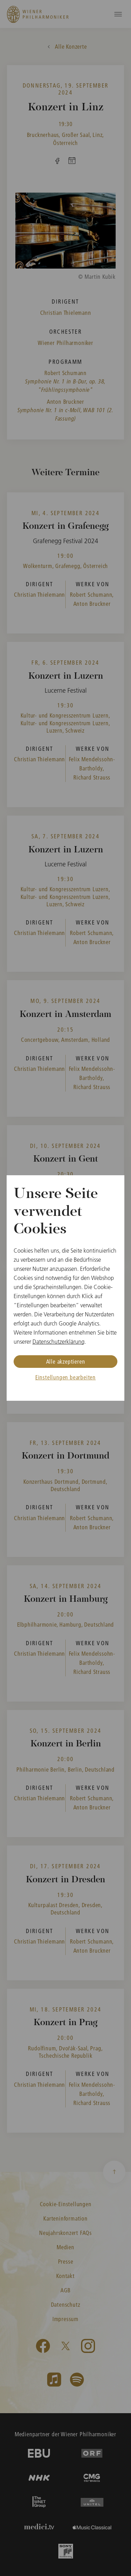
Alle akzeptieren (65, 1361)
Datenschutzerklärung (58, 1341)
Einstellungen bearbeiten (65, 1377)
